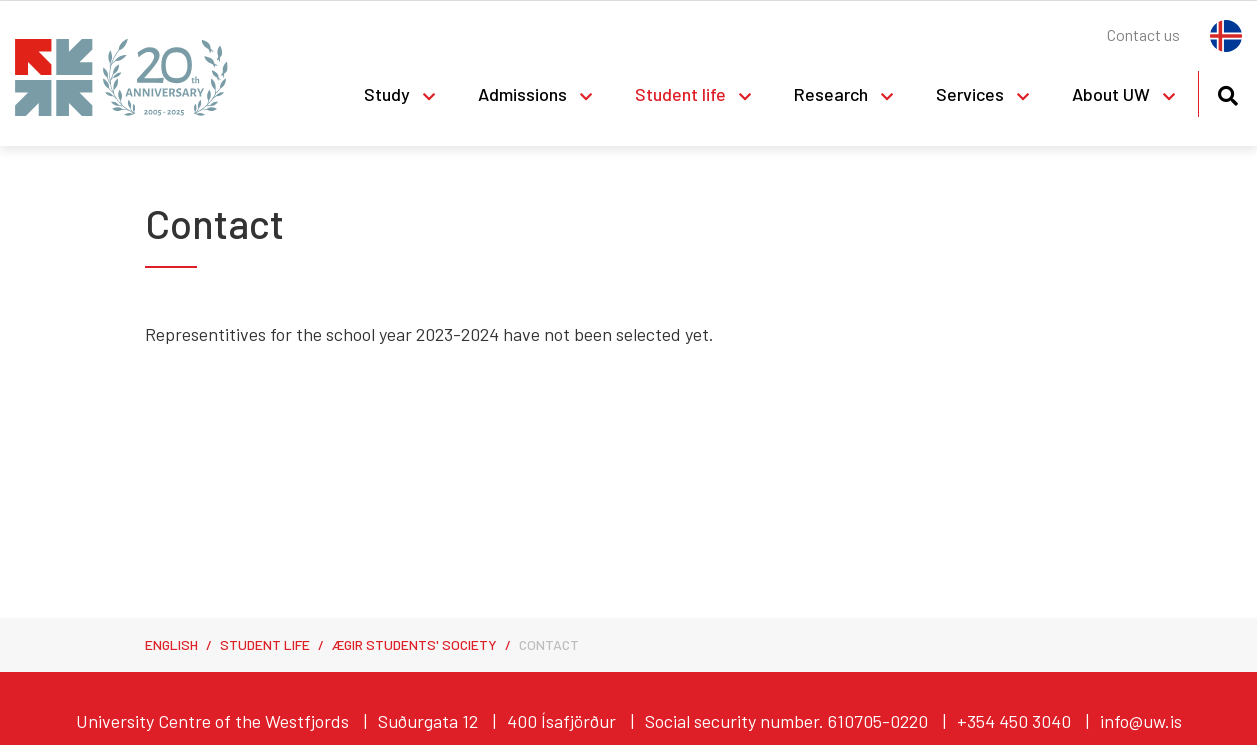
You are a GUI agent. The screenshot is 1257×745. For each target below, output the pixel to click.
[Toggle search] (1227, 92)
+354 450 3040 (1014, 721)
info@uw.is (1141, 721)
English (171, 644)
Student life (265, 644)
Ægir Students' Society (414, 644)
